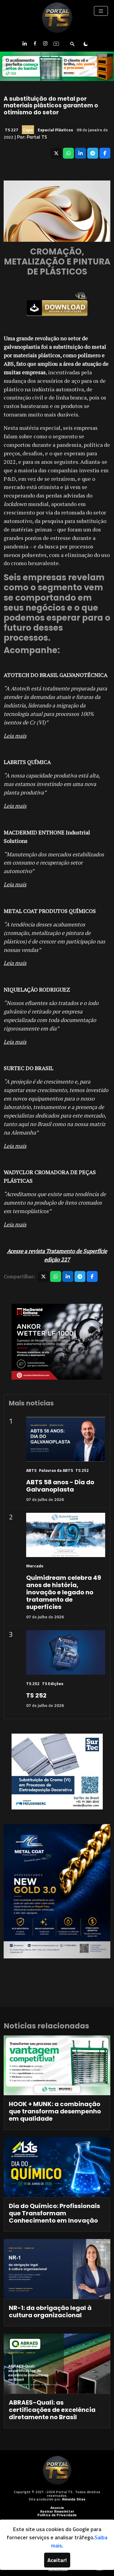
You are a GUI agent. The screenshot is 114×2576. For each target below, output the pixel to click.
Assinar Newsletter (57, 2511)
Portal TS (37, 136)
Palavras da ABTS (56, 1470)
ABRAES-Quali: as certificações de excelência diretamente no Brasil (52, 2409)
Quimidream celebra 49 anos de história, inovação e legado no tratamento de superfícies (63, 1592)
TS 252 (82, 1470)
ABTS (31, 1470)
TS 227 (11, 129)
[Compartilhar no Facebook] (104, 153)
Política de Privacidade (57, 2515)
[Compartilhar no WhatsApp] (68, 153)
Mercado (34, 1566)
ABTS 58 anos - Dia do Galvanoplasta (60, 1486)
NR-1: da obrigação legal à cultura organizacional (50, 2311)
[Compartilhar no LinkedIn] (80, 153)
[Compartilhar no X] (56, 153)
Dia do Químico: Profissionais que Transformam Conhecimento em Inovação (54, 2213)
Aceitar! (57, 2560)
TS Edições (52, 1683)
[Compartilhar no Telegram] (92, 153)
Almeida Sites (73, 2499)
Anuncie (57, 2507)
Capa (28, 129)
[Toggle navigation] (101, 11)
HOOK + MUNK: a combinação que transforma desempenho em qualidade (55, 2111)
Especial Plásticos (55, 129)
